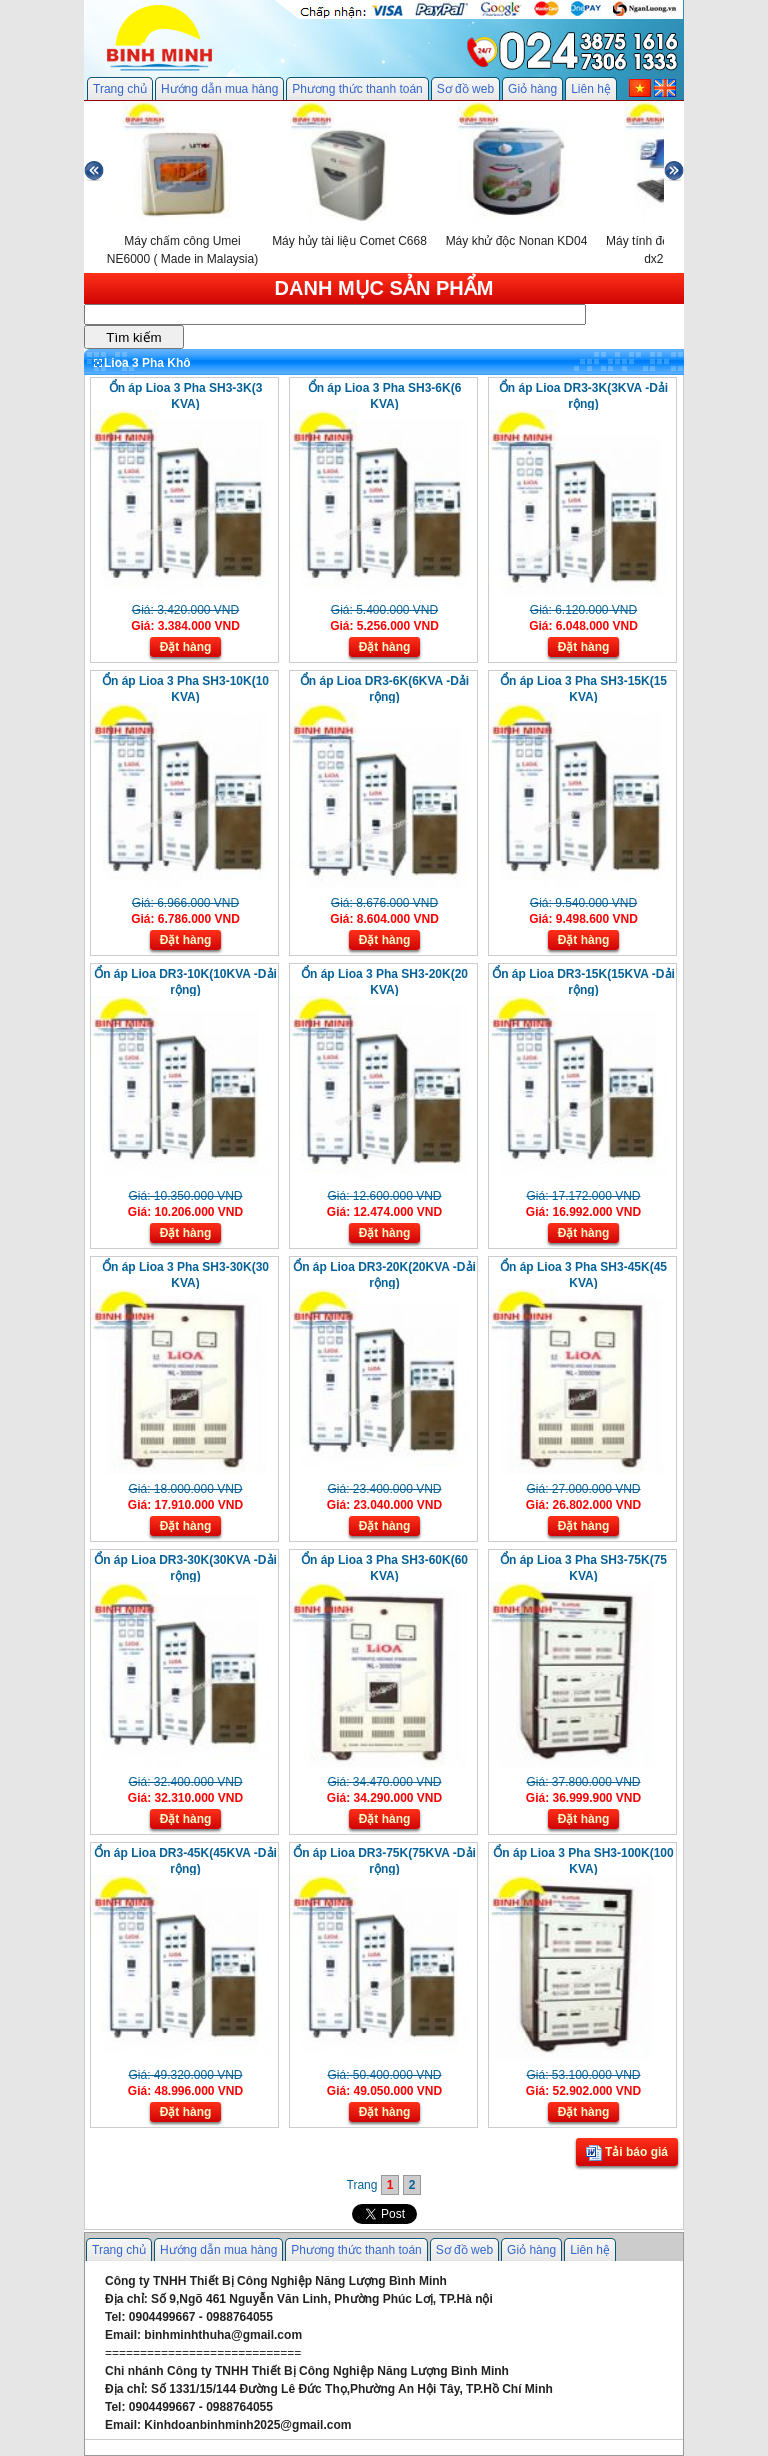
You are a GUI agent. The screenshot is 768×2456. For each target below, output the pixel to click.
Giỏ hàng (532, 89)
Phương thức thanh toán (357, 89)
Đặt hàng (186, 647)
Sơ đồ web (465, 89)
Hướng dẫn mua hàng (219, 89)
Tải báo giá (627, 2153)
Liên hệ (591, 89)
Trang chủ (120, 89)
